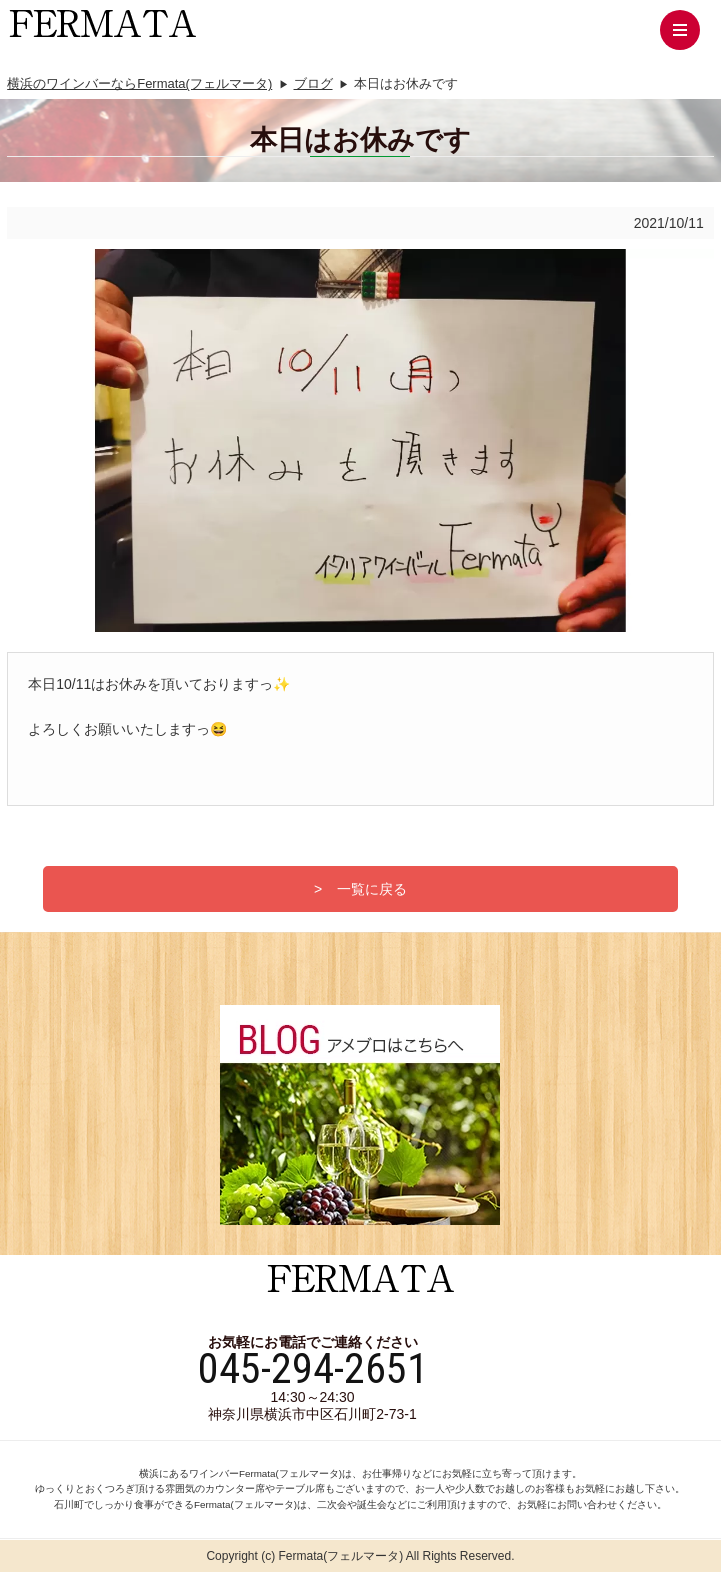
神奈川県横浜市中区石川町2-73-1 (312, 1414)
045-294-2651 (313, 1369)
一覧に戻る (372, 889)
